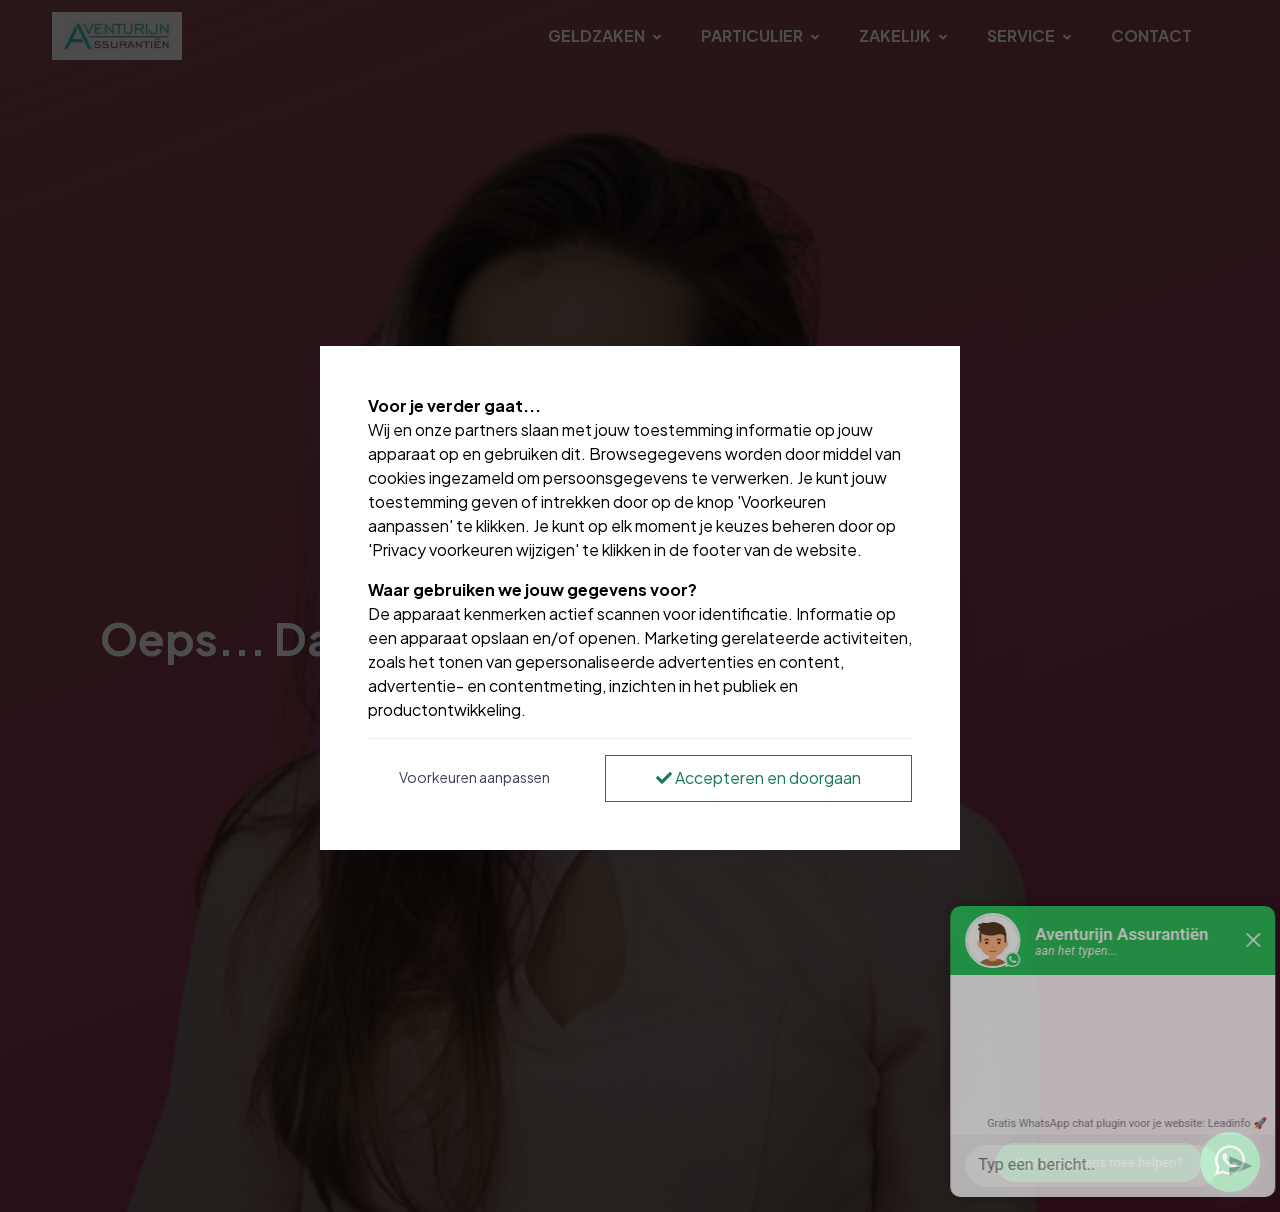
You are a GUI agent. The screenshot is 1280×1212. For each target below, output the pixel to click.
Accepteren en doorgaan (758, 777)
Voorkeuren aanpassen (474, 777)
